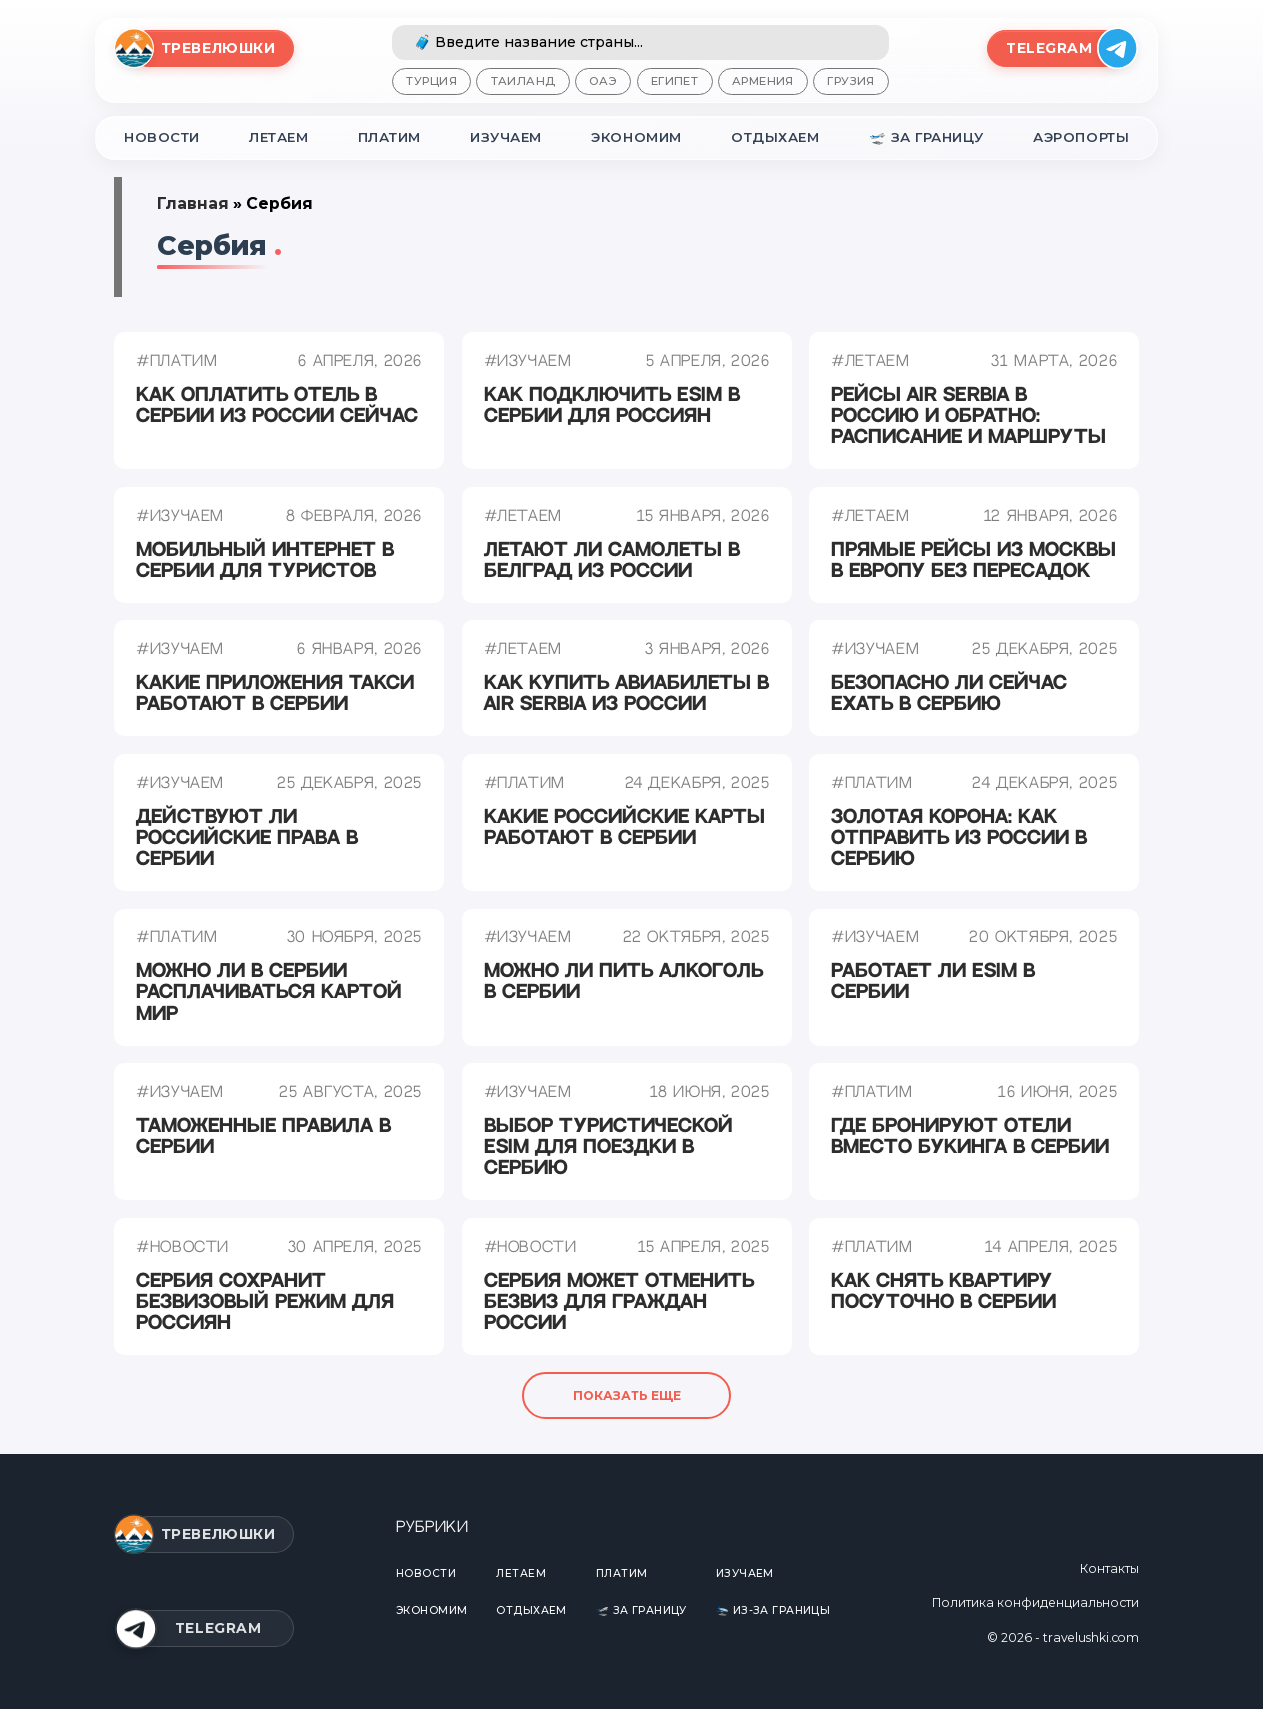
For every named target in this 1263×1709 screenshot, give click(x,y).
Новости (159, 136)
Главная (189, 203)
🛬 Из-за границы (774, 1610)
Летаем (277, 136)
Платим (391, 136)
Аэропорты (1083, 136)
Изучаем (509, 136)
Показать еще (626, 1396)
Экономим (639, 136)
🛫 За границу (927, 136)
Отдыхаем (776, 136)
